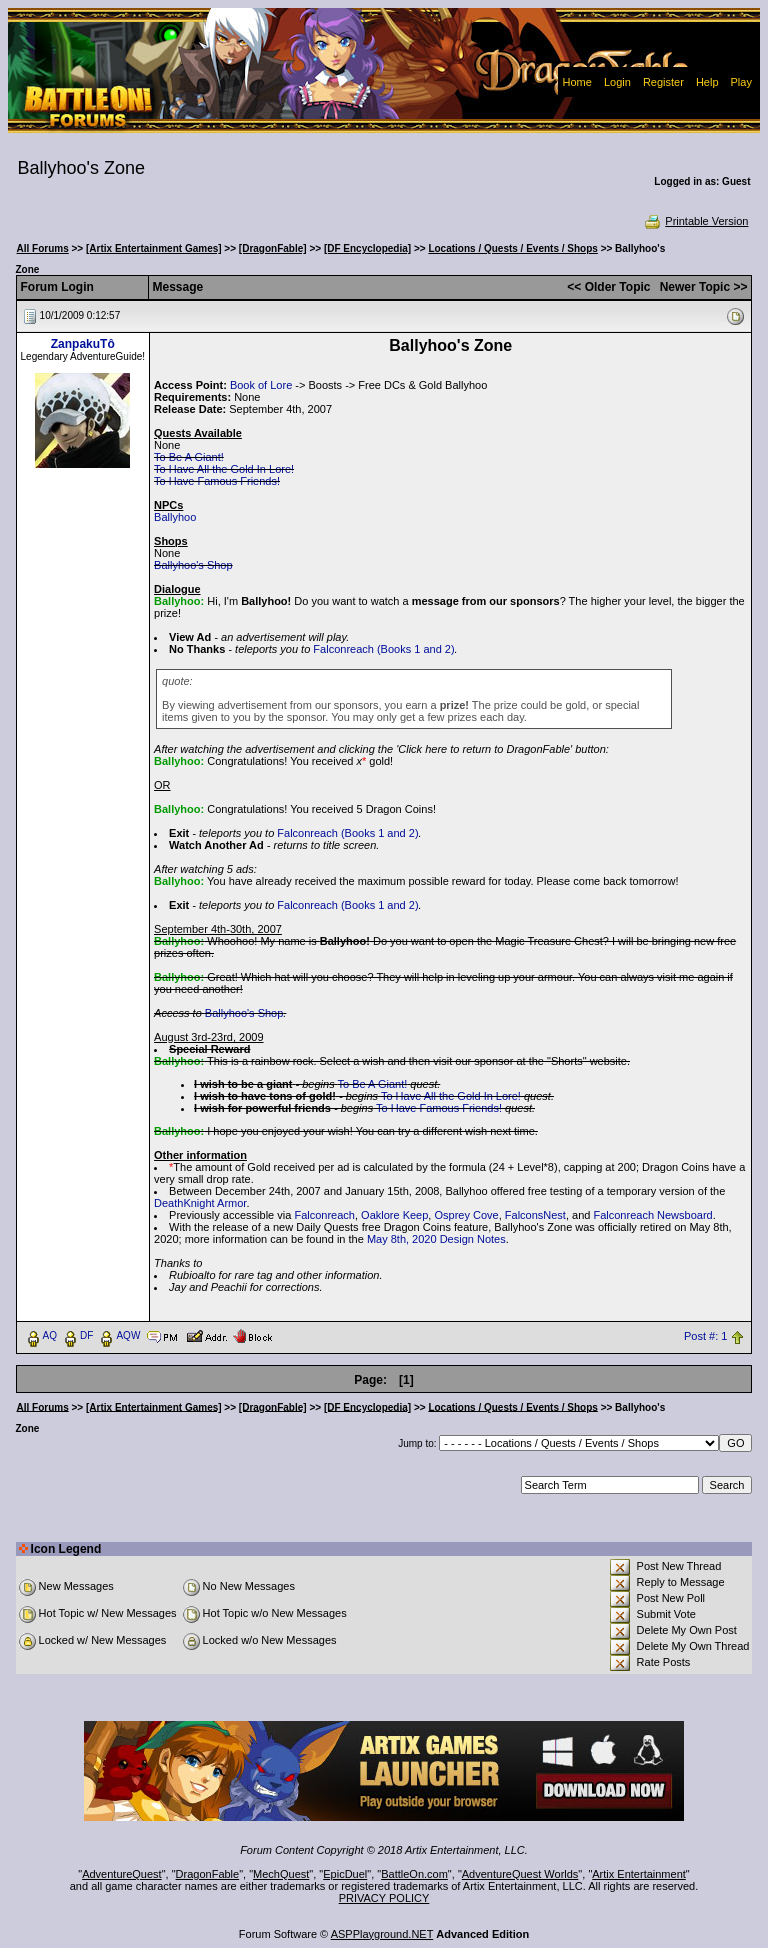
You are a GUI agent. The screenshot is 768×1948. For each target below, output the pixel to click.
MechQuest (281, 1874)
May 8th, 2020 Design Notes (436, 1239)
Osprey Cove (466, 1215)
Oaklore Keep (394, 1215)
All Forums (43, 248)
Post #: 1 (705, 1336)
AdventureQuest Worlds (520, 1874)
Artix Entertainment (639, 1874)
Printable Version (695, 221)
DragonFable (208, 1874)
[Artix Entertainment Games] (154, 248)
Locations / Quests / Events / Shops (512, 248)
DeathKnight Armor (200, 1203)
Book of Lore (261, 385)
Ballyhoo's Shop (193, 565)
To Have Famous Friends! (217, 481)
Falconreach (324, 1215)
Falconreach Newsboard (652, 1215)
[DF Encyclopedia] (367, 248)
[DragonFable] (273, 248)
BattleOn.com (414, 1874)
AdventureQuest (122, 1874)
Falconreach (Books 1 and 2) (383, 649)
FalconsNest (535, 1215)
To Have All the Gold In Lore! (224, 469)
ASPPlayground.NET (382, 1934)
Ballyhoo (175, 517)
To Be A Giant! (189, 457)
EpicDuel (345, 1874)
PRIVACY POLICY (384, 1898)
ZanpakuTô (83, 344)
